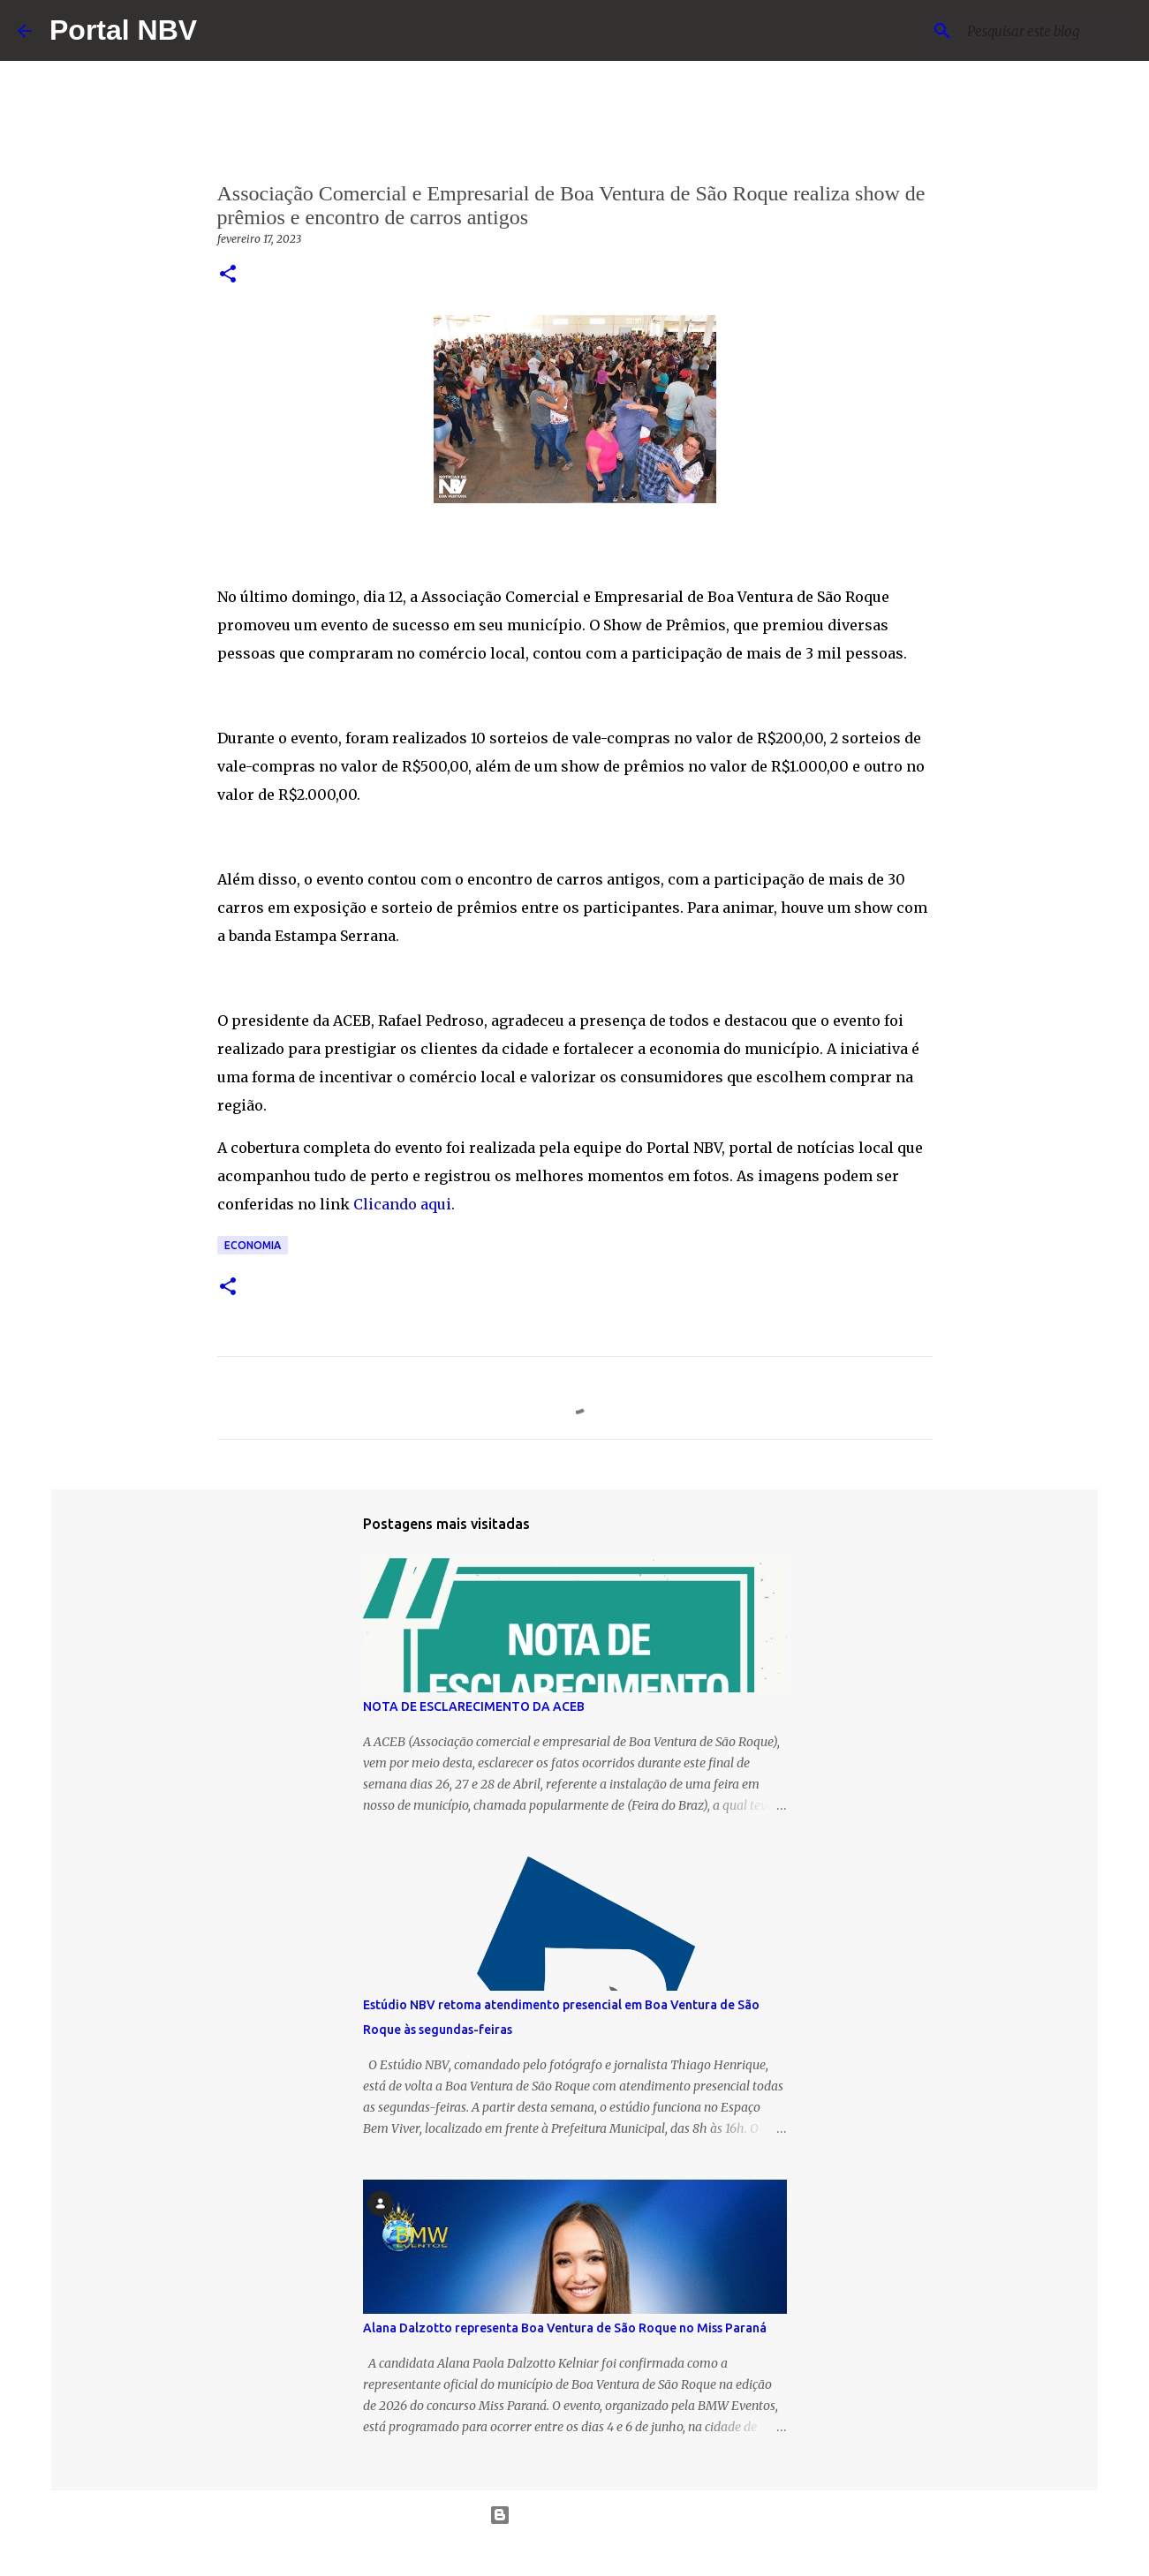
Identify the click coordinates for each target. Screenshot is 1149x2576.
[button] (227, 275)
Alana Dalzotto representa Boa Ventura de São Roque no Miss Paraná (565, 2328)
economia (252, 1245)
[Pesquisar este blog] (1042, 31)
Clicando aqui (402, 1204)
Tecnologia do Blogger (574, 2515)
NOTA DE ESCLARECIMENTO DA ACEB (474, 1706)
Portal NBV (123, 30)
